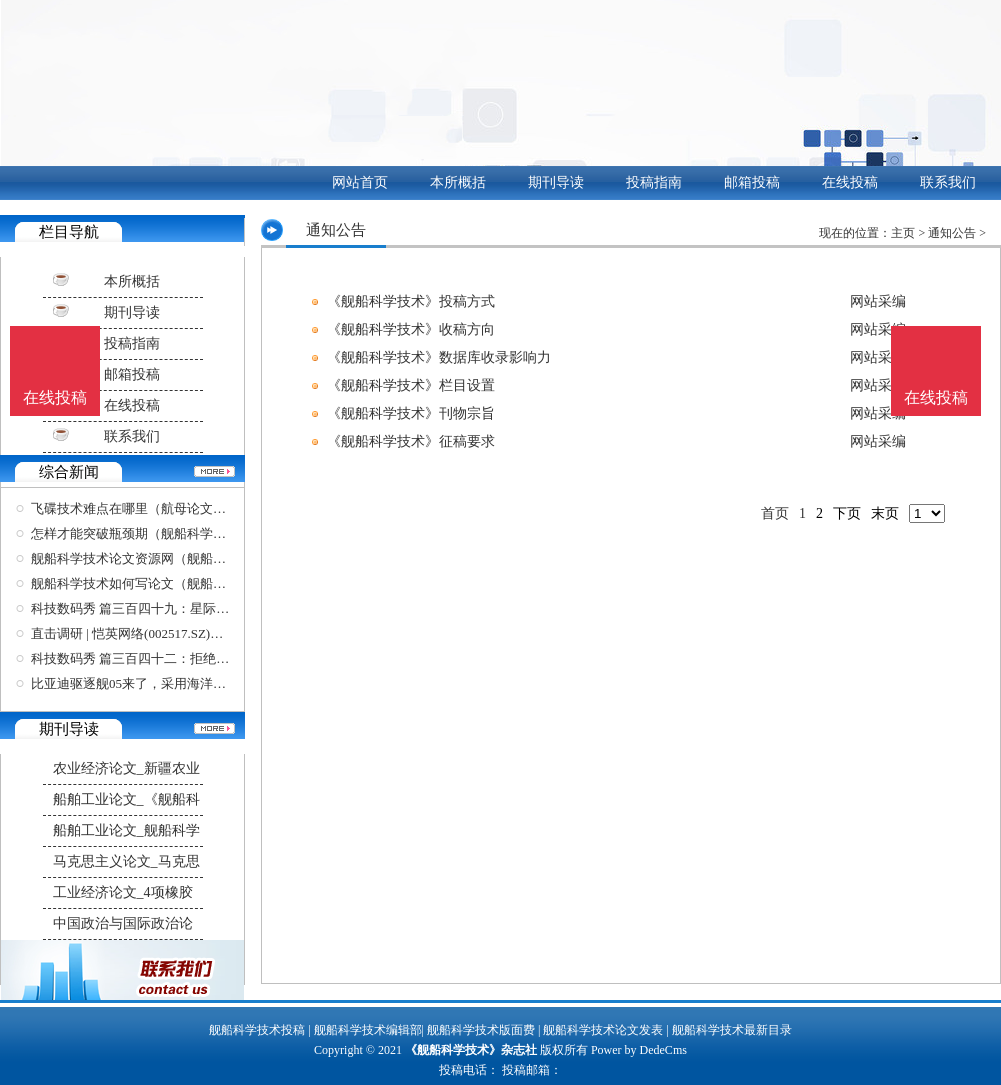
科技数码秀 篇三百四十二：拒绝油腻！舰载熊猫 (169, 658)
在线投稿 (850, 182)
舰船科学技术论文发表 (603, 1030)
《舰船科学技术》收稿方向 (411, 329)
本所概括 (458, 182)
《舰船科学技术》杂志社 (471, 1050)
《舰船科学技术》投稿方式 (411, 301)
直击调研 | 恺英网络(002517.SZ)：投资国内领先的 (172, 633)
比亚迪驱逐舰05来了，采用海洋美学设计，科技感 (174, 683)
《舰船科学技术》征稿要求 (411, 441)
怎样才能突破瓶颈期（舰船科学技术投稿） (154, 533)
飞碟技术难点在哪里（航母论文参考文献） (154, 508)
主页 (903, 233)
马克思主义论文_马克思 (126, 861)
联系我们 (948, 182)
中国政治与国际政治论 (123, 923)
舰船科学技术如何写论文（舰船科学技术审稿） (167, 583)
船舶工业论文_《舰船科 (126, 799)
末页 (885, 513)
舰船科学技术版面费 (481, 1030)
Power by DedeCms (639, 1050)
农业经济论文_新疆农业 (126, 768)
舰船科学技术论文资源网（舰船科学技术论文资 (167, 558)
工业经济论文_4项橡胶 (123, 892)
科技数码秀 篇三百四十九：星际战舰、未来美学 (169, 608)
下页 (847, 513)
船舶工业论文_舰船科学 (126, 830)
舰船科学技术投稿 (257, 1030)
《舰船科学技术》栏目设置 (411, 385)
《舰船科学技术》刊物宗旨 (411, 413)
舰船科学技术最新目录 (732, 1030)
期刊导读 (556, 182)
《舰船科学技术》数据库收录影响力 (439, 357)
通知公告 (952, 233)
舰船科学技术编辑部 (368, 1030)
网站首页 (360, 182)
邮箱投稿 (752, 182)
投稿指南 (654, 182)
